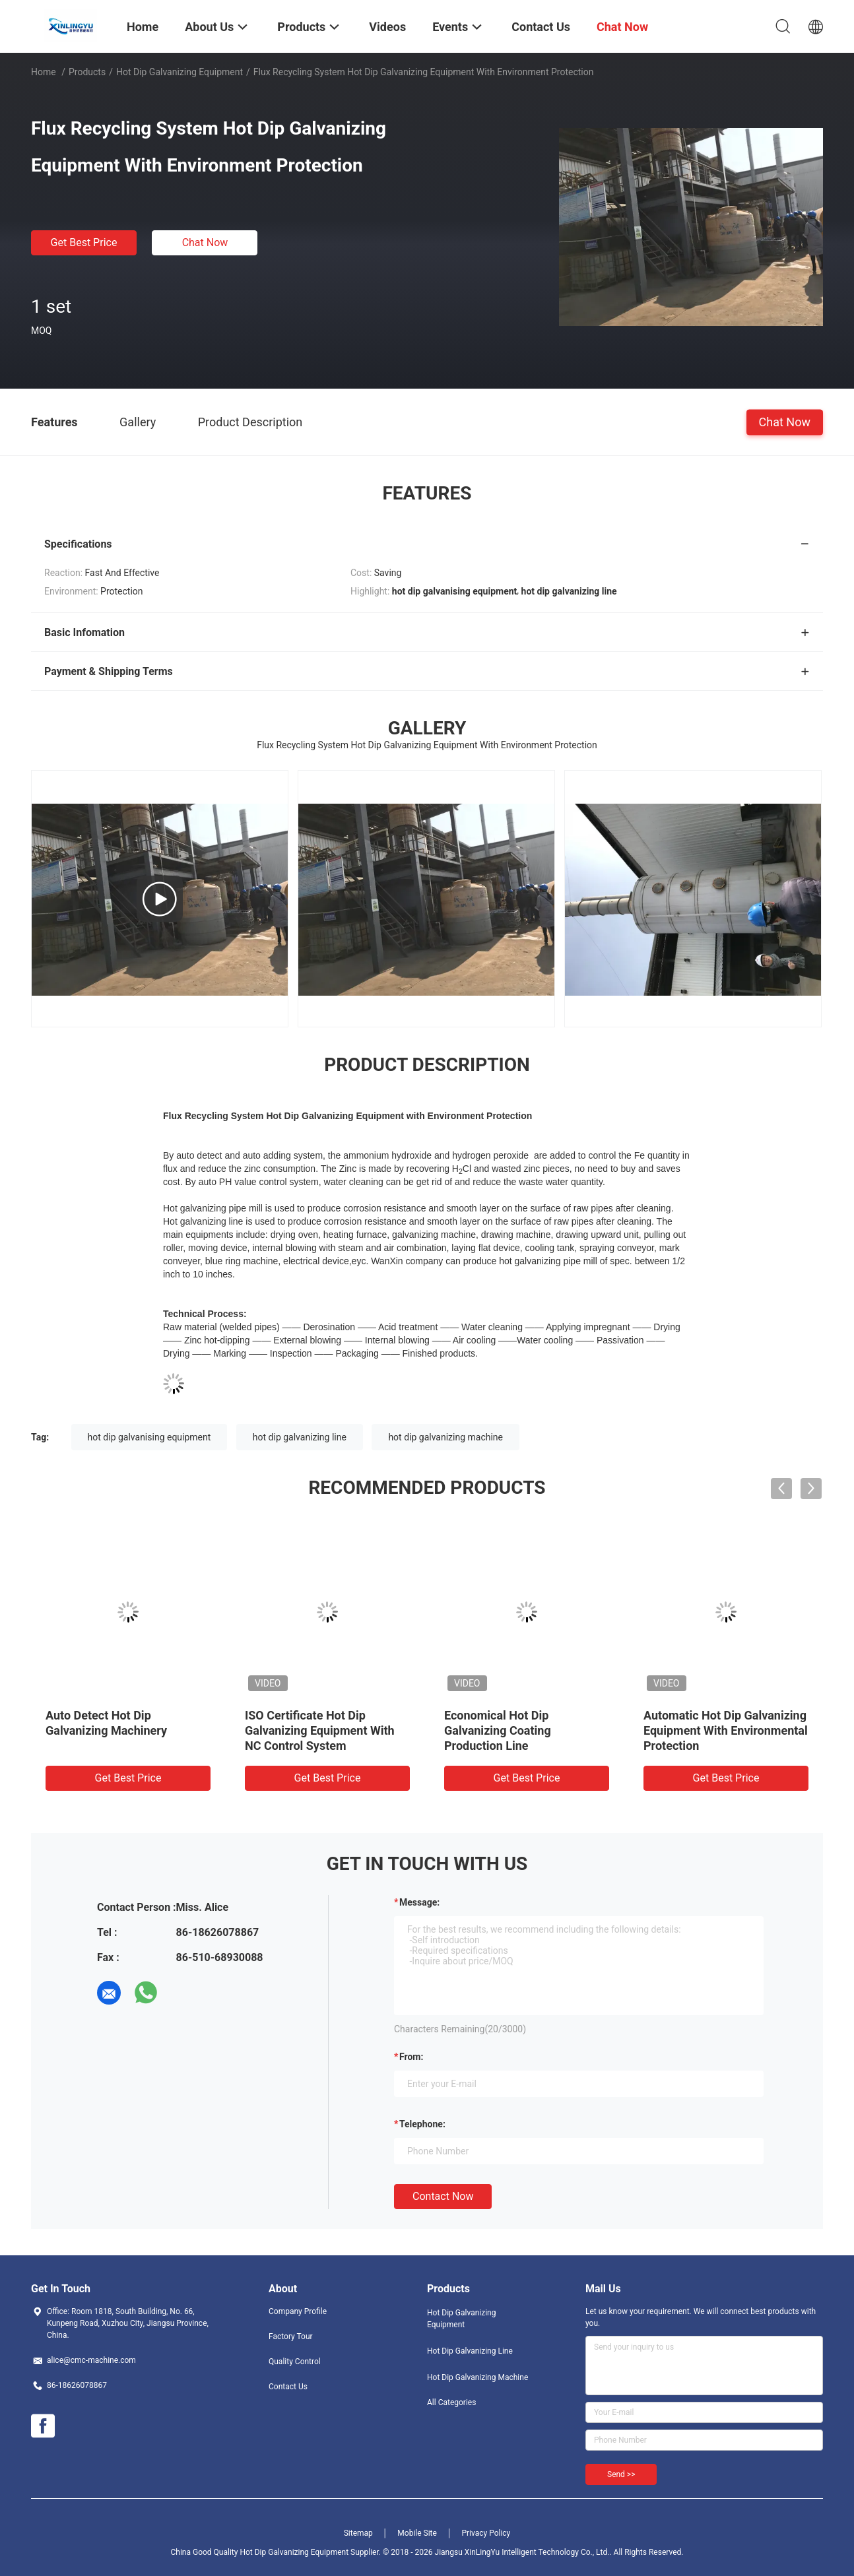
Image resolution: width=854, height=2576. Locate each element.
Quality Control (295, 2361)
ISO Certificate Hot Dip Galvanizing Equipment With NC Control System (320, 1730)
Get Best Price (84, 242)
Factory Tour (291, 2336)
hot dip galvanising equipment (149, 1437)
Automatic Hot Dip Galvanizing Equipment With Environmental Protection (725, 1730)
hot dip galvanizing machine (445, 1437)
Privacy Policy (485, 2533)
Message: (419, 1902)
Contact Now (442, 2196)
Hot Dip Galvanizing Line (470, 2351)
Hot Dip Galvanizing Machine (477, 2377)
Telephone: (422, 2124)
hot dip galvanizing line (299, 1437)
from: (411, 2056)
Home (43, 72)
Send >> (621, 2474)
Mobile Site (417, 2533)
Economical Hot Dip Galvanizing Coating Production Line (497, 1730)
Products (87, 72)
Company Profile (298, 2311)
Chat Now (205, 242)
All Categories (451, 2402)
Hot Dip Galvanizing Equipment (179, 72)
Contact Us (288, 2386)
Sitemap (358, 2533)
